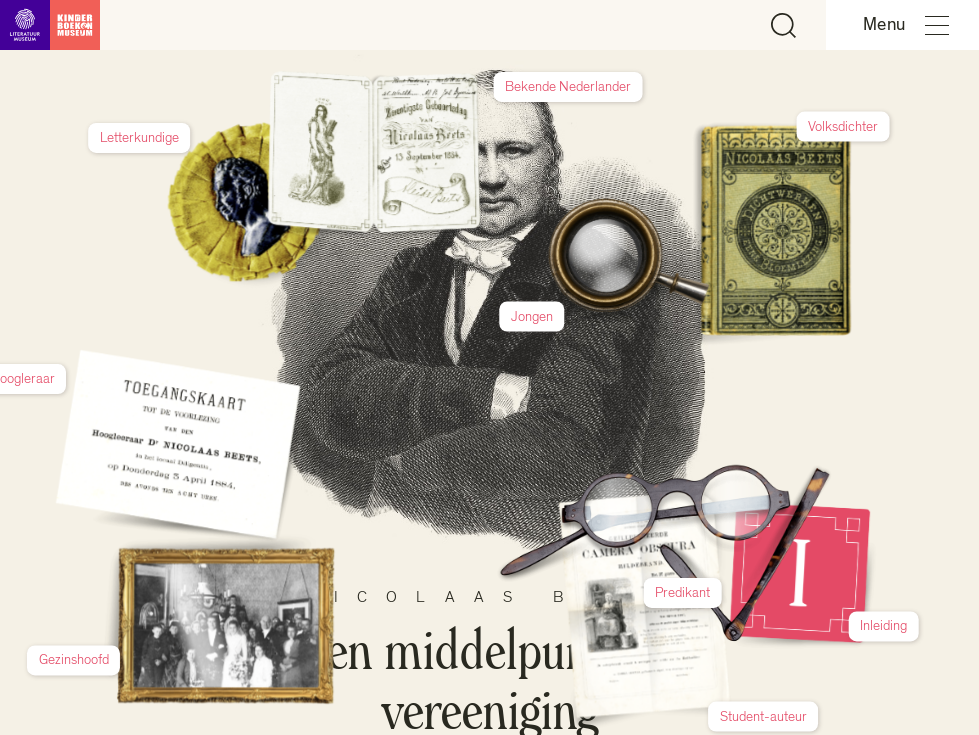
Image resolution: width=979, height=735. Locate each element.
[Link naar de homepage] (50, 25)
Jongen (705, 214)
